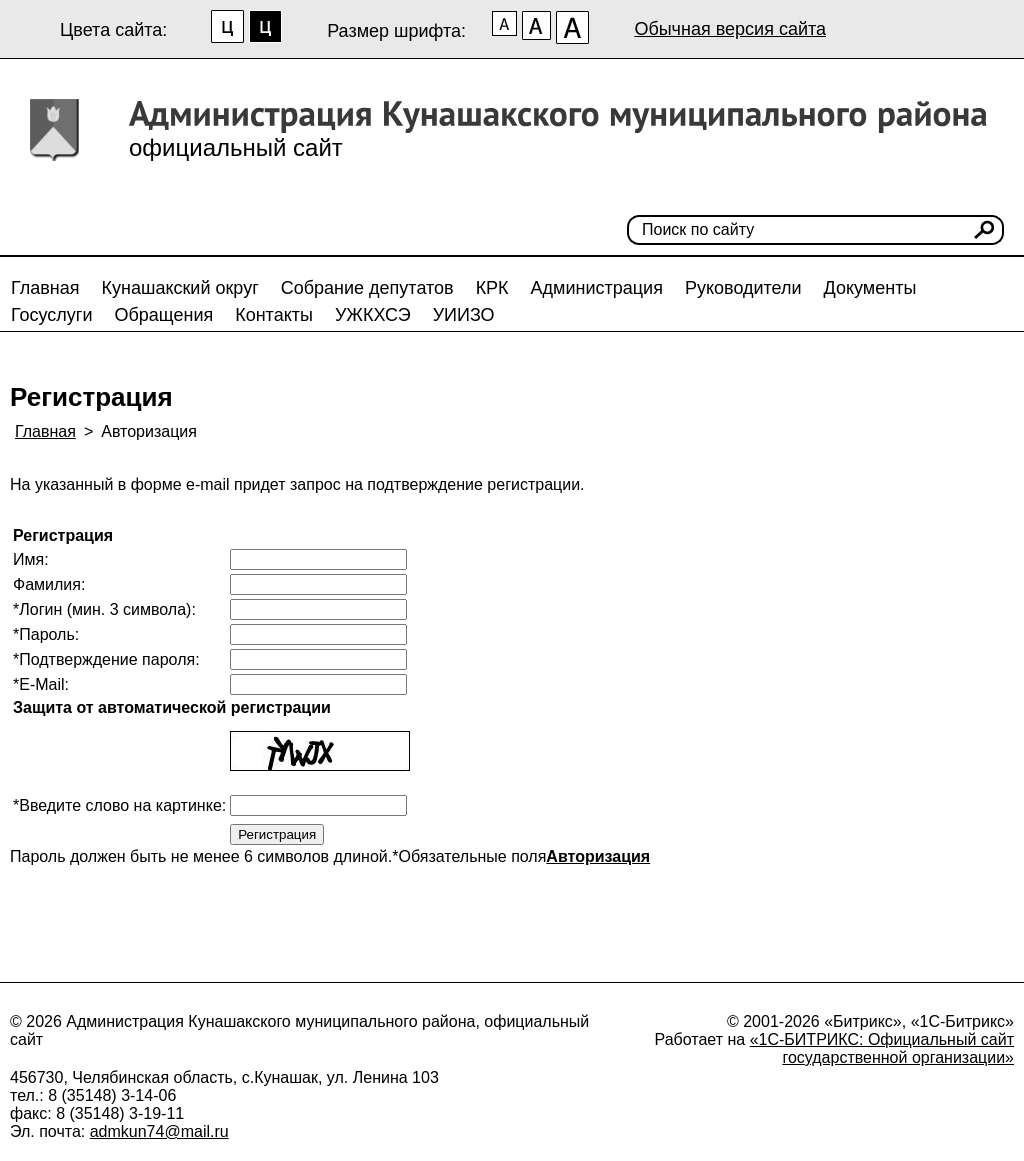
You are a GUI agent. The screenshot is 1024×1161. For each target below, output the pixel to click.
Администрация (597, 288)
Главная (45, 288)
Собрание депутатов (367, 288)
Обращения (163, 315)
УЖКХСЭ (373, 315)
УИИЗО (464, 315)
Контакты (274, 315)
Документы (870, 288)
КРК (492, 288)
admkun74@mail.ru (159, 1131)
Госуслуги (51, 315)
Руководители (743, 288)
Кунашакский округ (180, 288)
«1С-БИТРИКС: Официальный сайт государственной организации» (882, 1048)
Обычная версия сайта (730, 29)
